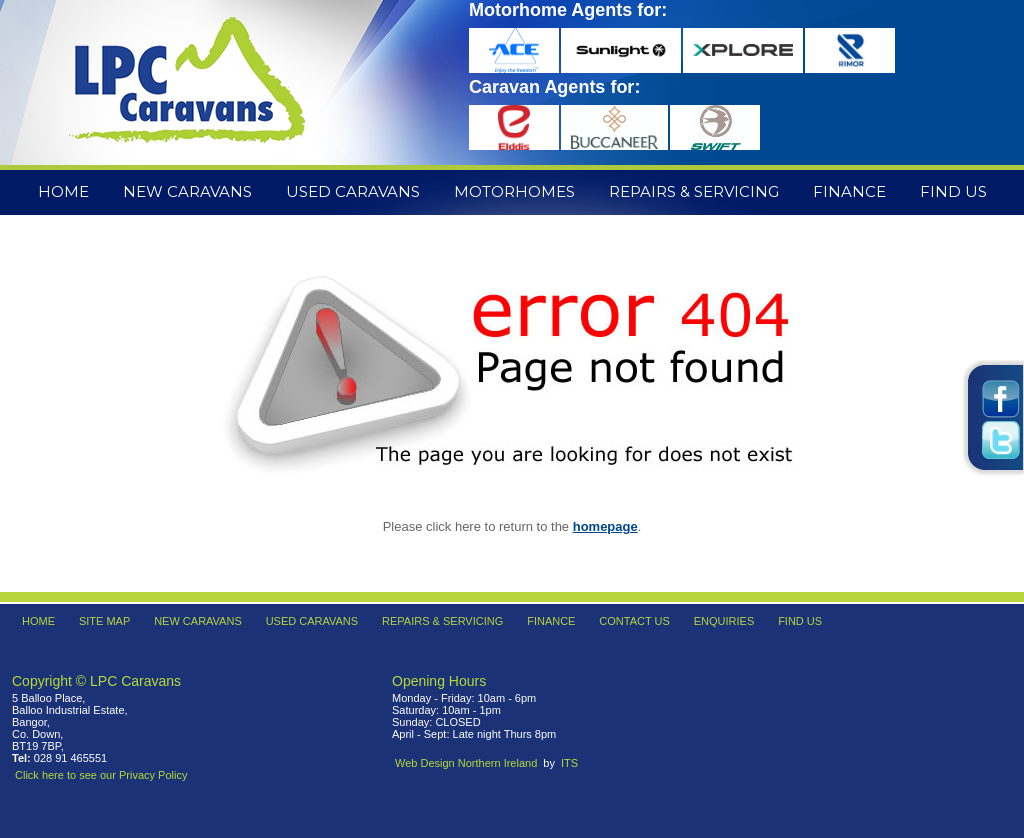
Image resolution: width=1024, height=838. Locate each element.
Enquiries (724, 621)
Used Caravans (353, 191)
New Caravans (187, 191)
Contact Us (634, 621)
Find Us (953, 191)
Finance (849, 191)
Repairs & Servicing (694, 191)
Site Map (104, 621)
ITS (569, 763)
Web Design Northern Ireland (466, 763)
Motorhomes (514, 191)
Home (63, 191)
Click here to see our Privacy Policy (101, 775)
